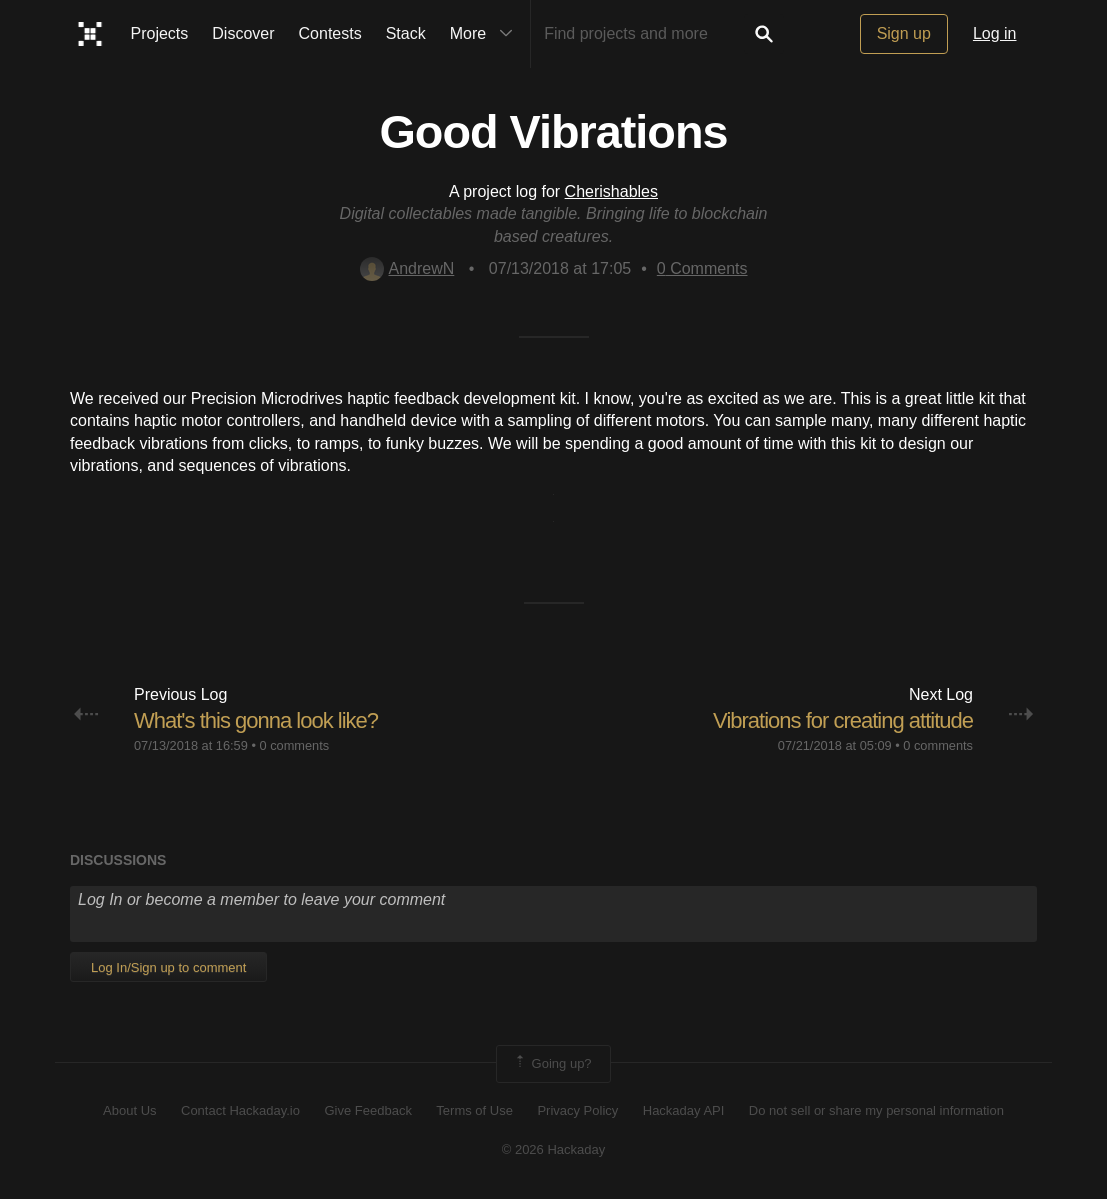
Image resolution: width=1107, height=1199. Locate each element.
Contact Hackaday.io (240, 1110)
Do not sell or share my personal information (876, 1110)
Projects (160, 33)
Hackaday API (684, 1110)
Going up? (552, 1064)
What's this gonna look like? (256, 720)
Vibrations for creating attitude (843, 720)
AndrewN (407, 268)
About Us (129, 1110)
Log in (995, 33)
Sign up (904, 33)
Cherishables (611, 191)
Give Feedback (367, 1110)
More (486, 34)
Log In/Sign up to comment (168, 967)
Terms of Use (474, 1110)
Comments (702, 268)
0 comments (294, 745)
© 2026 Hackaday (554, 1149)
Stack (406, 33)
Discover (243, 33)
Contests (330, 33)
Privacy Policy (577, 1110)
